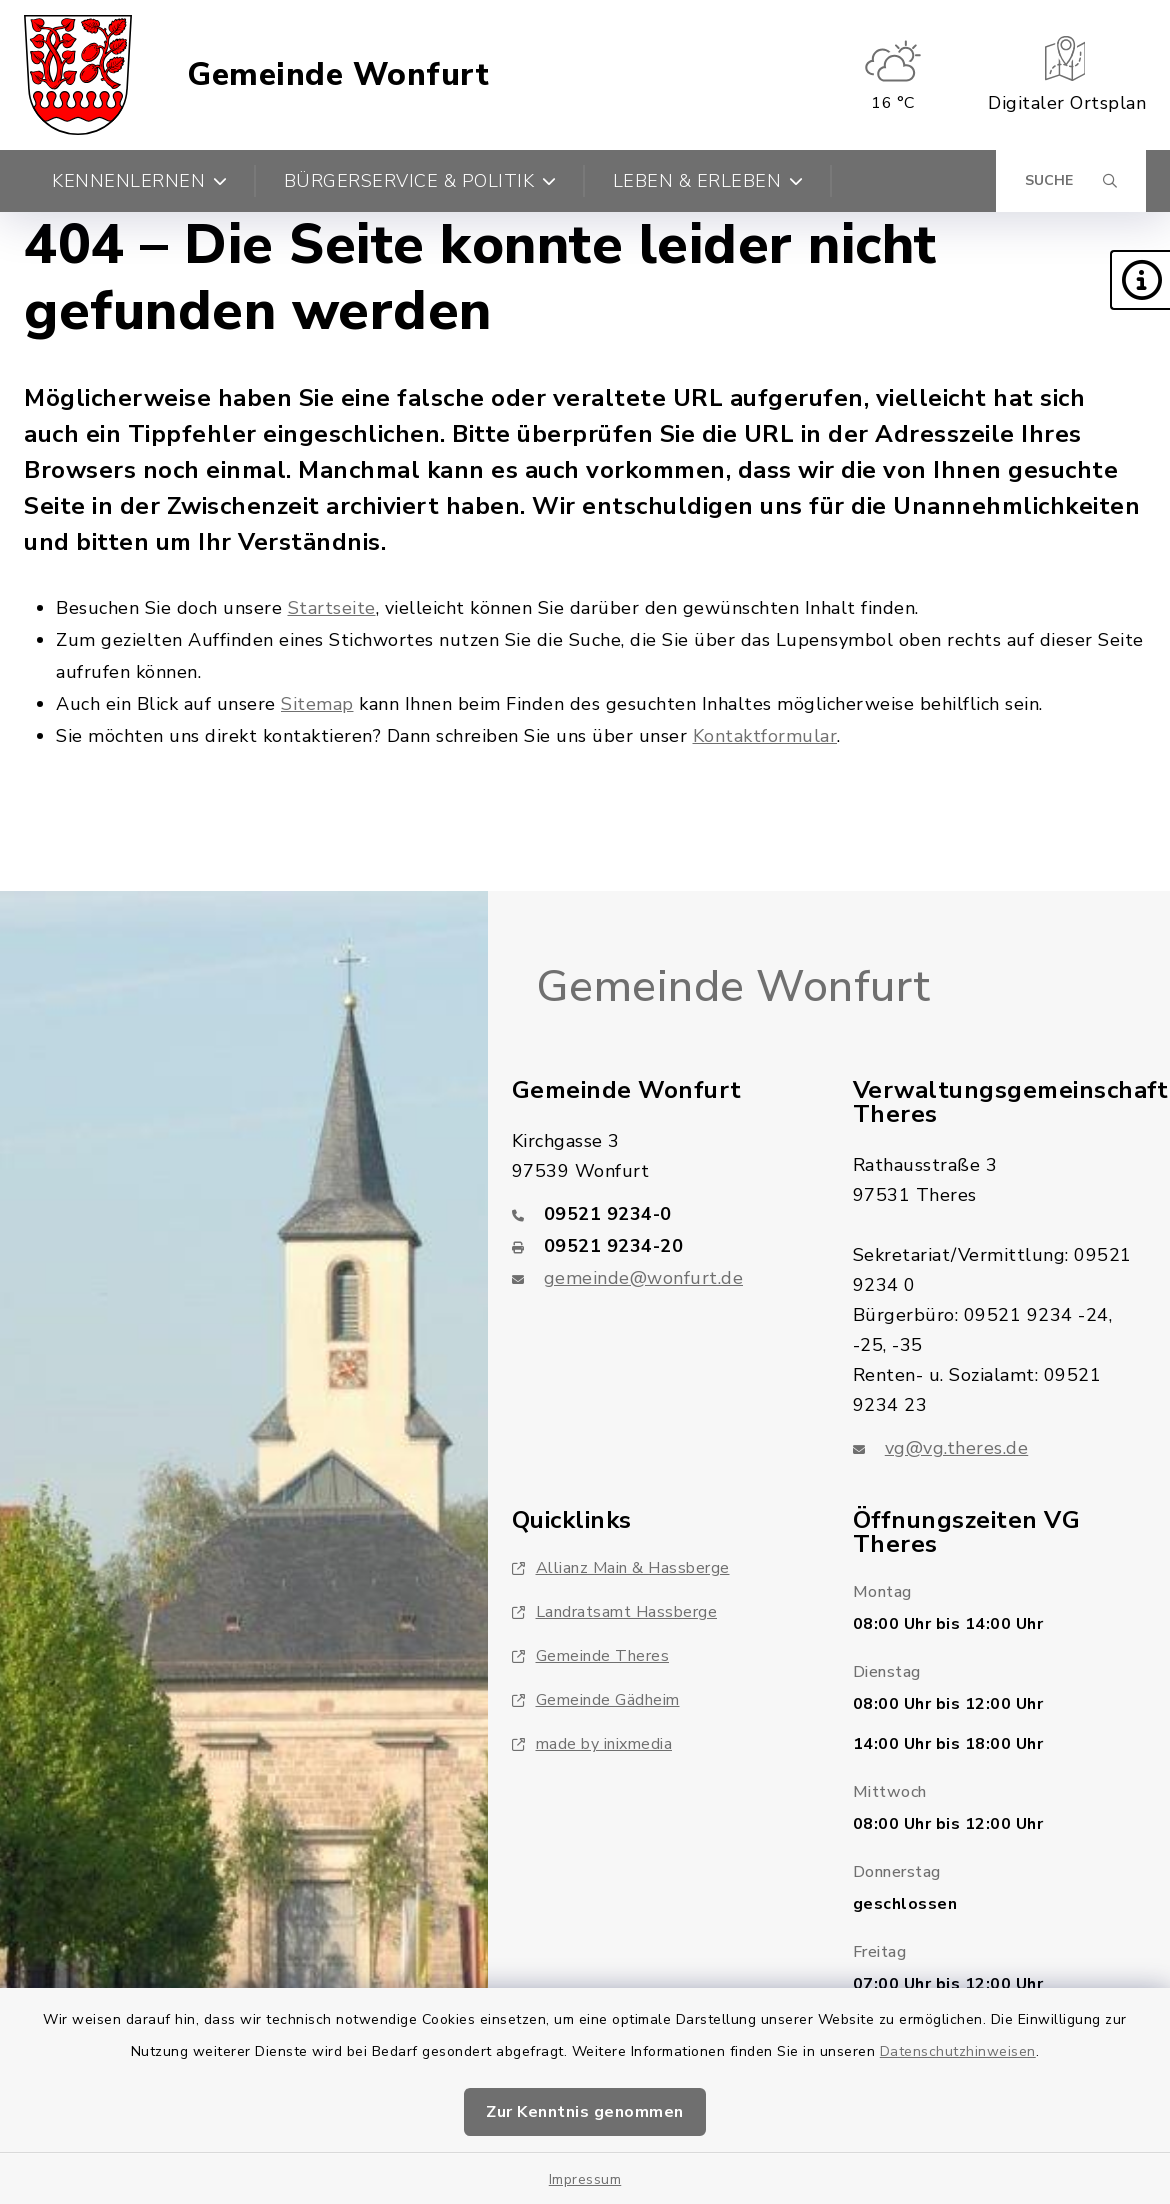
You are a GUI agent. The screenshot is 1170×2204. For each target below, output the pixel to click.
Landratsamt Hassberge (615, 1612)
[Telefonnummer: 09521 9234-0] (658, 1214)
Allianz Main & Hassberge (621, 1568)
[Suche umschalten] (1071, 181)
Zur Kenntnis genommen (585, 2112)
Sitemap (317, 704)
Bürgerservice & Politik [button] (420, 181)
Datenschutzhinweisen (958, 2051)
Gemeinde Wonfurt (338, 75)
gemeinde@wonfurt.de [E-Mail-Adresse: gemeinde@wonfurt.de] (644, 1278)
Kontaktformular (765, 736)
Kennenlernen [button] (140, 181)
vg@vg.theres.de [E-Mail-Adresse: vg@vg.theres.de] (957, 1448)
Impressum (585, 2179)
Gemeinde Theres (591, 1656)
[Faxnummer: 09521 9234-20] (658, 1246)
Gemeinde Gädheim (596, 1700)
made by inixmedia (592, 1744)
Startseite (332, 608)
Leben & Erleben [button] (708, 181)
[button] (1140, 280)
